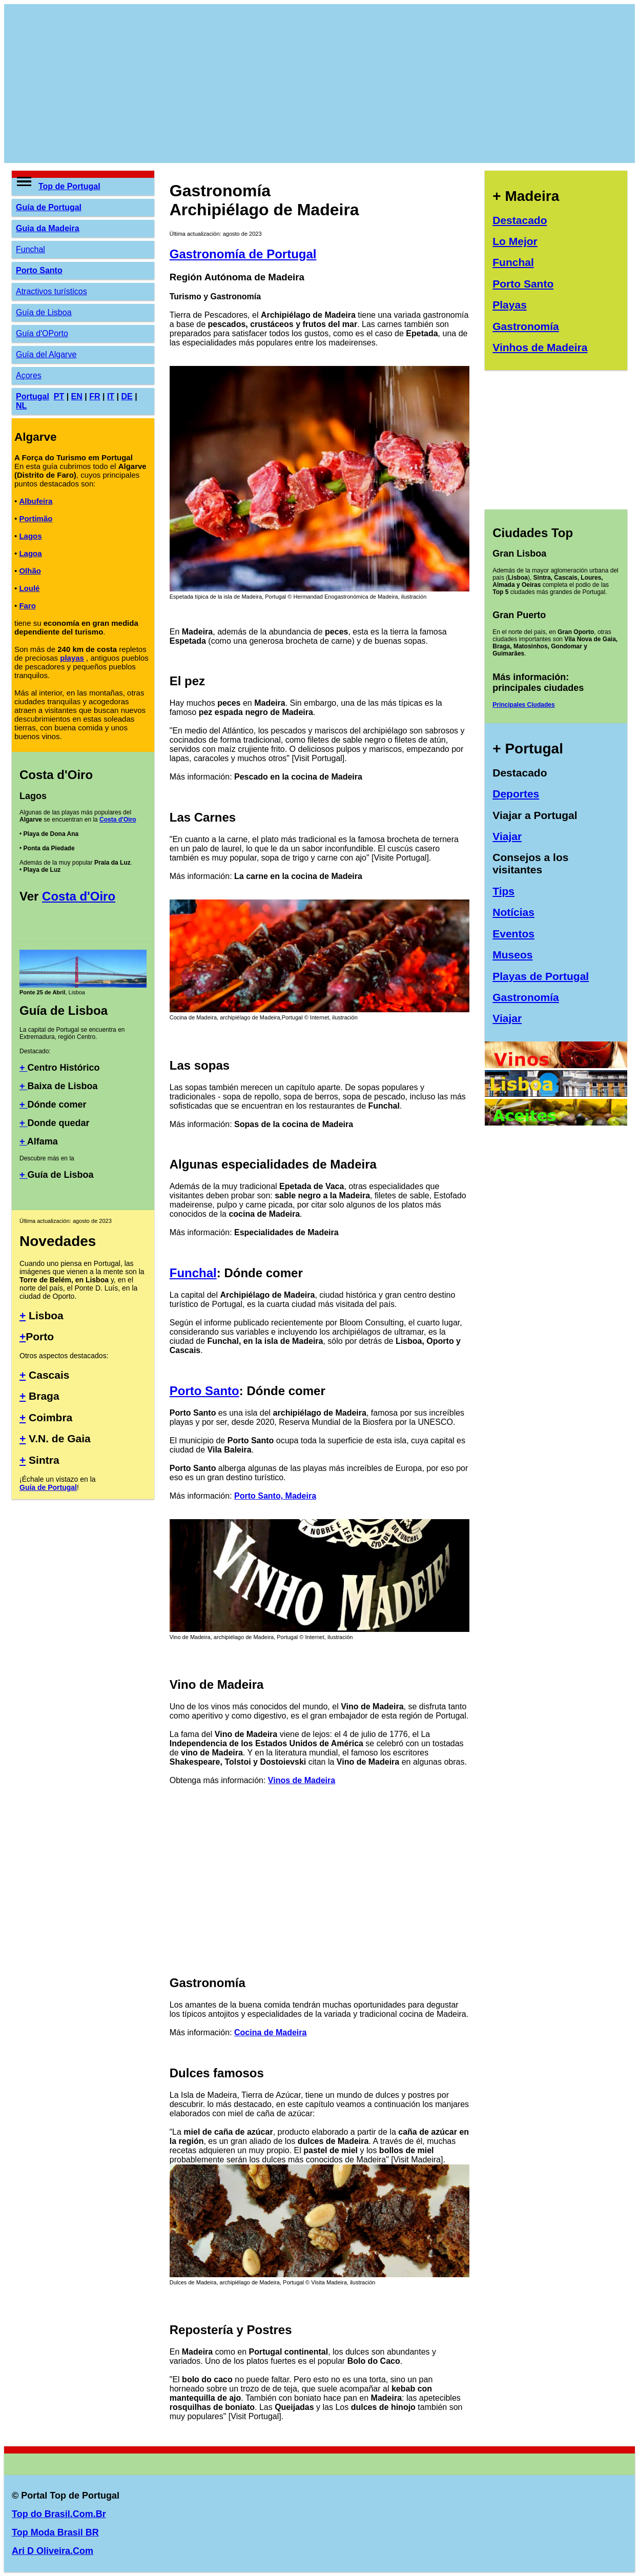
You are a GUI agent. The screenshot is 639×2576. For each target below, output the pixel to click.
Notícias (513, 912)
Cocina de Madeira (270, 2032)
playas (72, 657)
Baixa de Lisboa (63, 1086)
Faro (27, 605)
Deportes (515, 794)
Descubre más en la (46, 1158)
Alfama (42, 1141)
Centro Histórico (64, 1067)
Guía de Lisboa (44, 312)
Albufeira (35, 501)
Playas (509, 305)
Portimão (35, 518)
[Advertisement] (319, 83)
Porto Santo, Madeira (275, 1495)
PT (59, 396)
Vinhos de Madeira (539, 347)
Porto (40, 1336)
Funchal (30, 249)
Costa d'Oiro (117, 819)
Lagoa (30, 553)
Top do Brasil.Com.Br (59, 2514)
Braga (42, 1396)
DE (127, 396)
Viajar (507, 836)
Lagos (30, 535)
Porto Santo (39, 270)
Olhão (30, 570)
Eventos (513, 933)
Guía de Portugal (48, 207)
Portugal (32, 396)
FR (94, 396)
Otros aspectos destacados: (64, 1356)
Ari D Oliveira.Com (52, 2551)
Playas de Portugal (540, 976)
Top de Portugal (69, 186)
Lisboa (45, 1315)
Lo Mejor (515, 241)
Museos (512, 954)
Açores (29, 375)
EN (77, 396)
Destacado (519, 220)
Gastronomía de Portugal (243, 254)
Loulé (29, 588)
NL (21, 405)
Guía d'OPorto (42, 333)
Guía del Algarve (46, 354)
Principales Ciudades (523, 704)
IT (110, 396)
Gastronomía (525, 326)
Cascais (47, 1375)
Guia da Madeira (47, 228)
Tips (503, 891)
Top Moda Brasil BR (55, 2532)
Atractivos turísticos (51, 291)
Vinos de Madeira (301, 1780)
